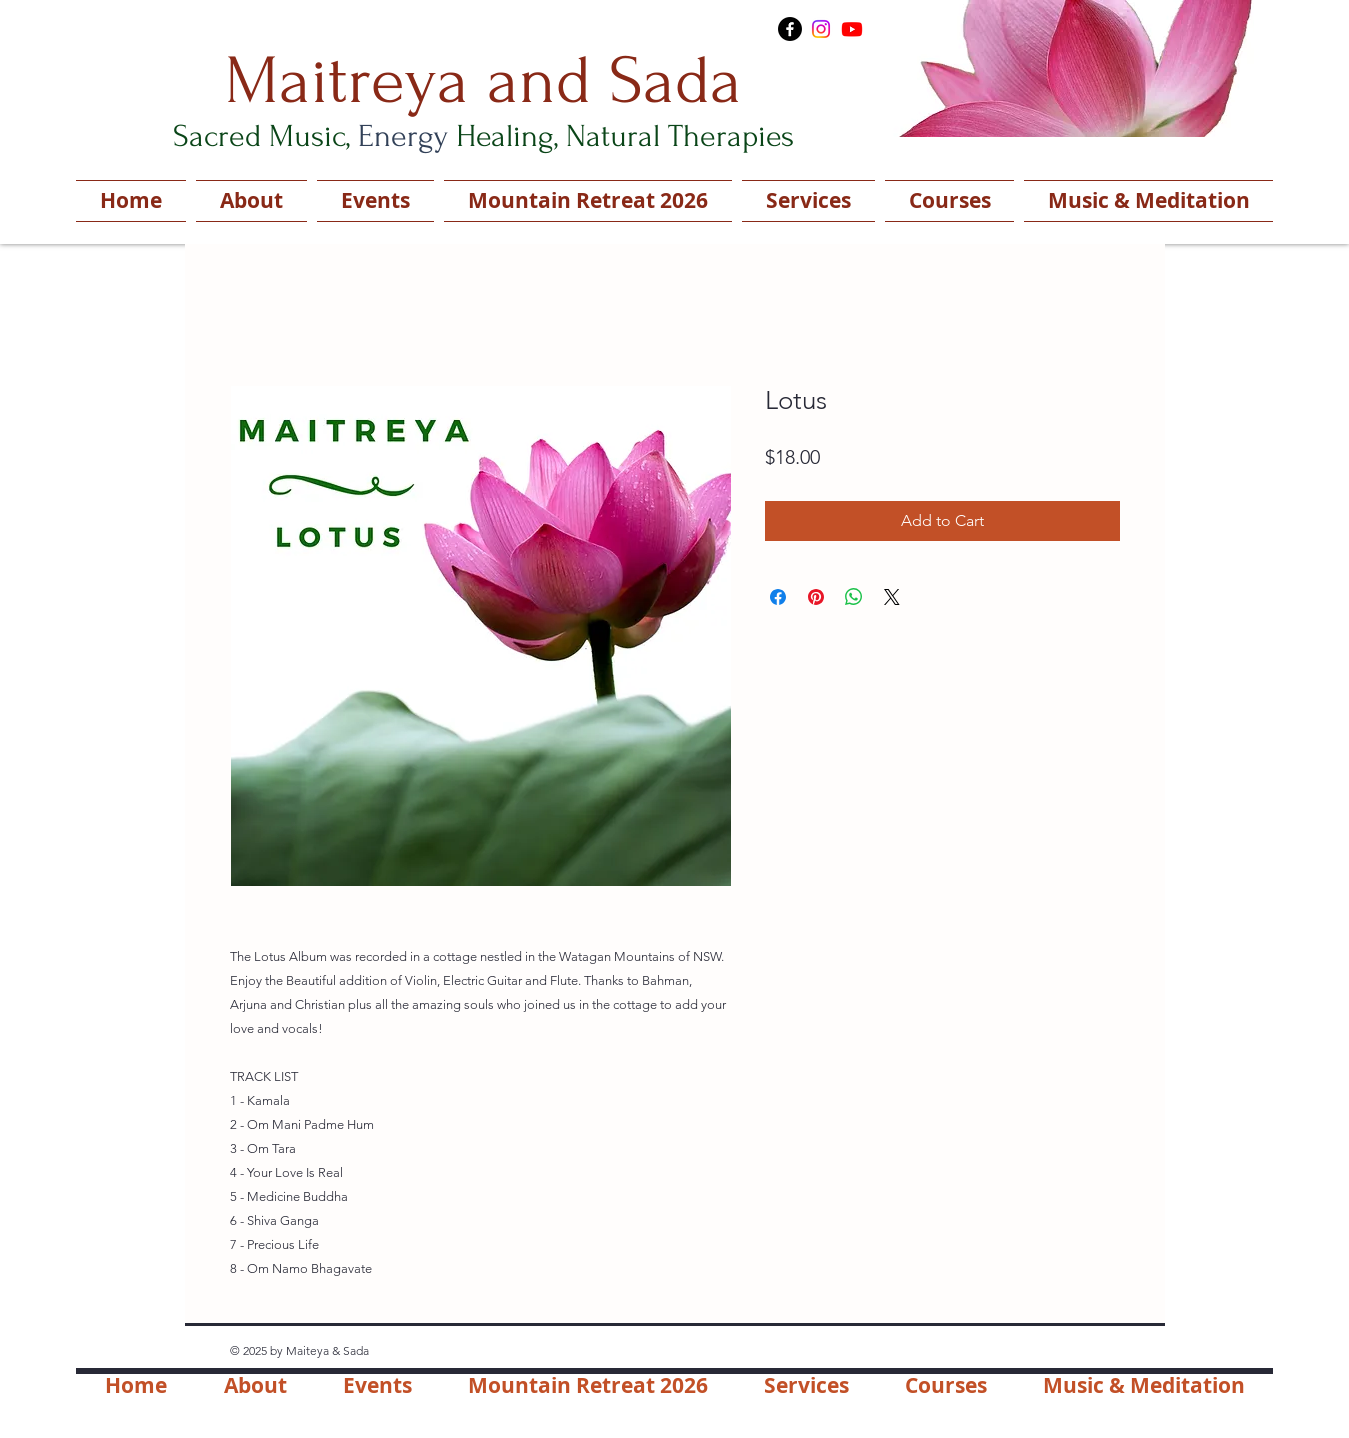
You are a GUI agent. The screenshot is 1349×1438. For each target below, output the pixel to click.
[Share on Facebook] (778, 597)
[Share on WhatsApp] (854, 597)
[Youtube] (852, 29)
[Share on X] (892, 597)
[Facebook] (790, 29)
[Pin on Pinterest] (816, 597)
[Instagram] (821, 29)
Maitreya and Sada (483, 81)
